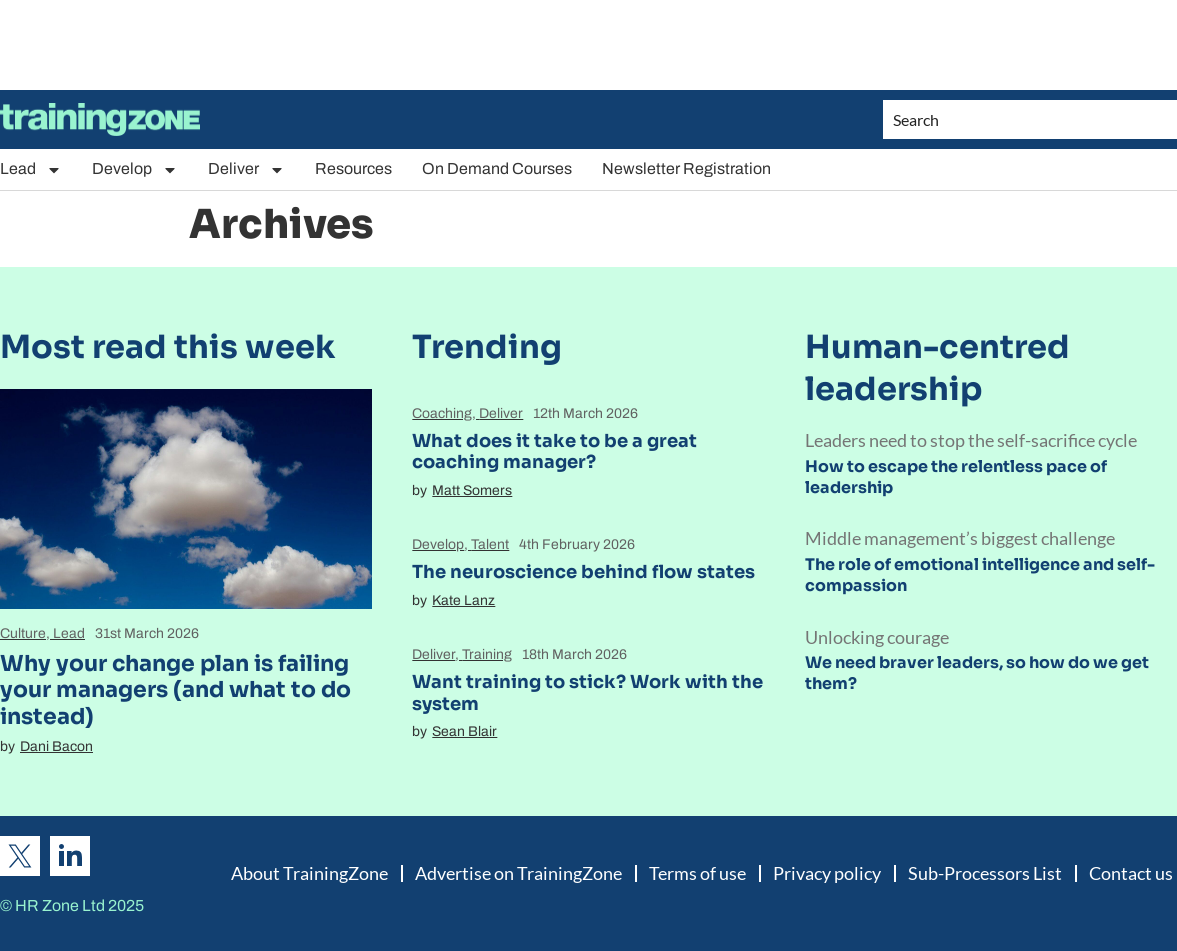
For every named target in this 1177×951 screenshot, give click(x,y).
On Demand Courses (497, 168)
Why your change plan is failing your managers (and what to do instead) (175, 690)
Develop (135, 169)
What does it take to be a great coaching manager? (554, 452)
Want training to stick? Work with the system (587, 693)
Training (487, 654)
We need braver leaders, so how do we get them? (977, 673)
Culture (23, 633)
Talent (490, 544)
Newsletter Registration (686, 168)
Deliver (246, 169)
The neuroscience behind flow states (583, 572)
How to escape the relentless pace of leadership (956, 477)
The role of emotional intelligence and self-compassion (980, 575)
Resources (353, 168)
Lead (31, 169)
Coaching (442, 413)
